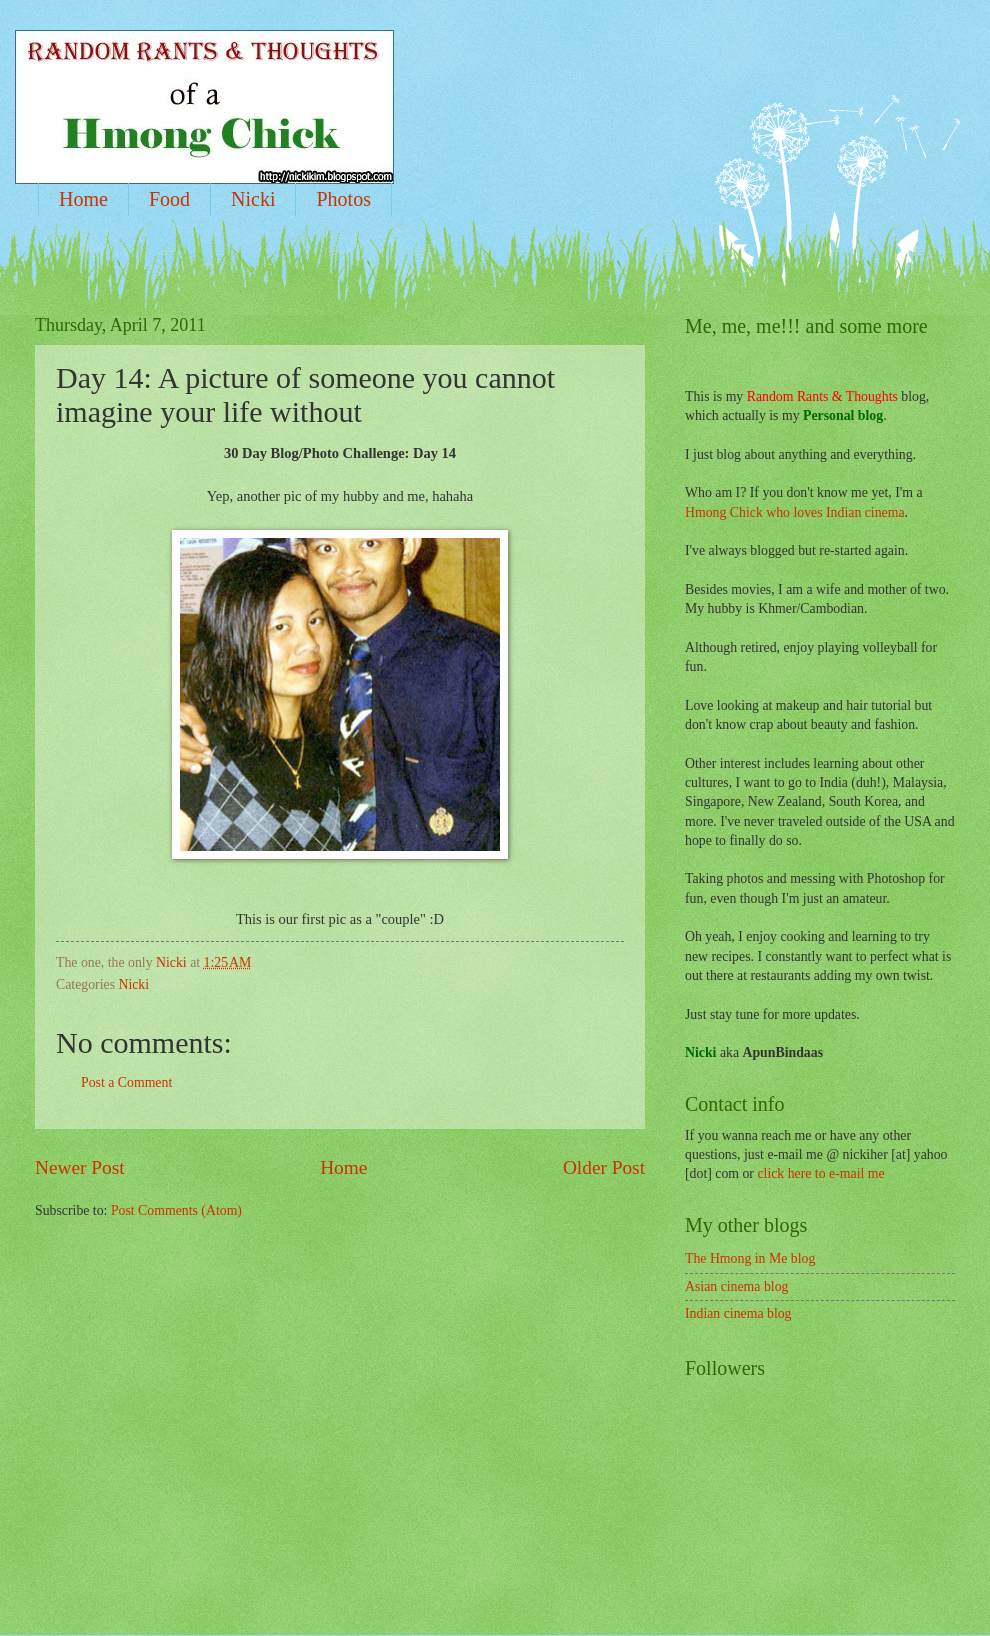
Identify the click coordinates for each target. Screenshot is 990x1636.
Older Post (604, 1167)
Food (169, 199)
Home (83, 199)
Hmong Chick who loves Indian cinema (795, 512)
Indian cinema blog (738, 1313)
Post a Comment (126, 1082)
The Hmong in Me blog (750, 1258)
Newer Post (80, 1167)
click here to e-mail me (820, 1173)
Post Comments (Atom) (176, 1210)
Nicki (253, 199)
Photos (343, 199)
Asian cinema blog (736, 1286)
